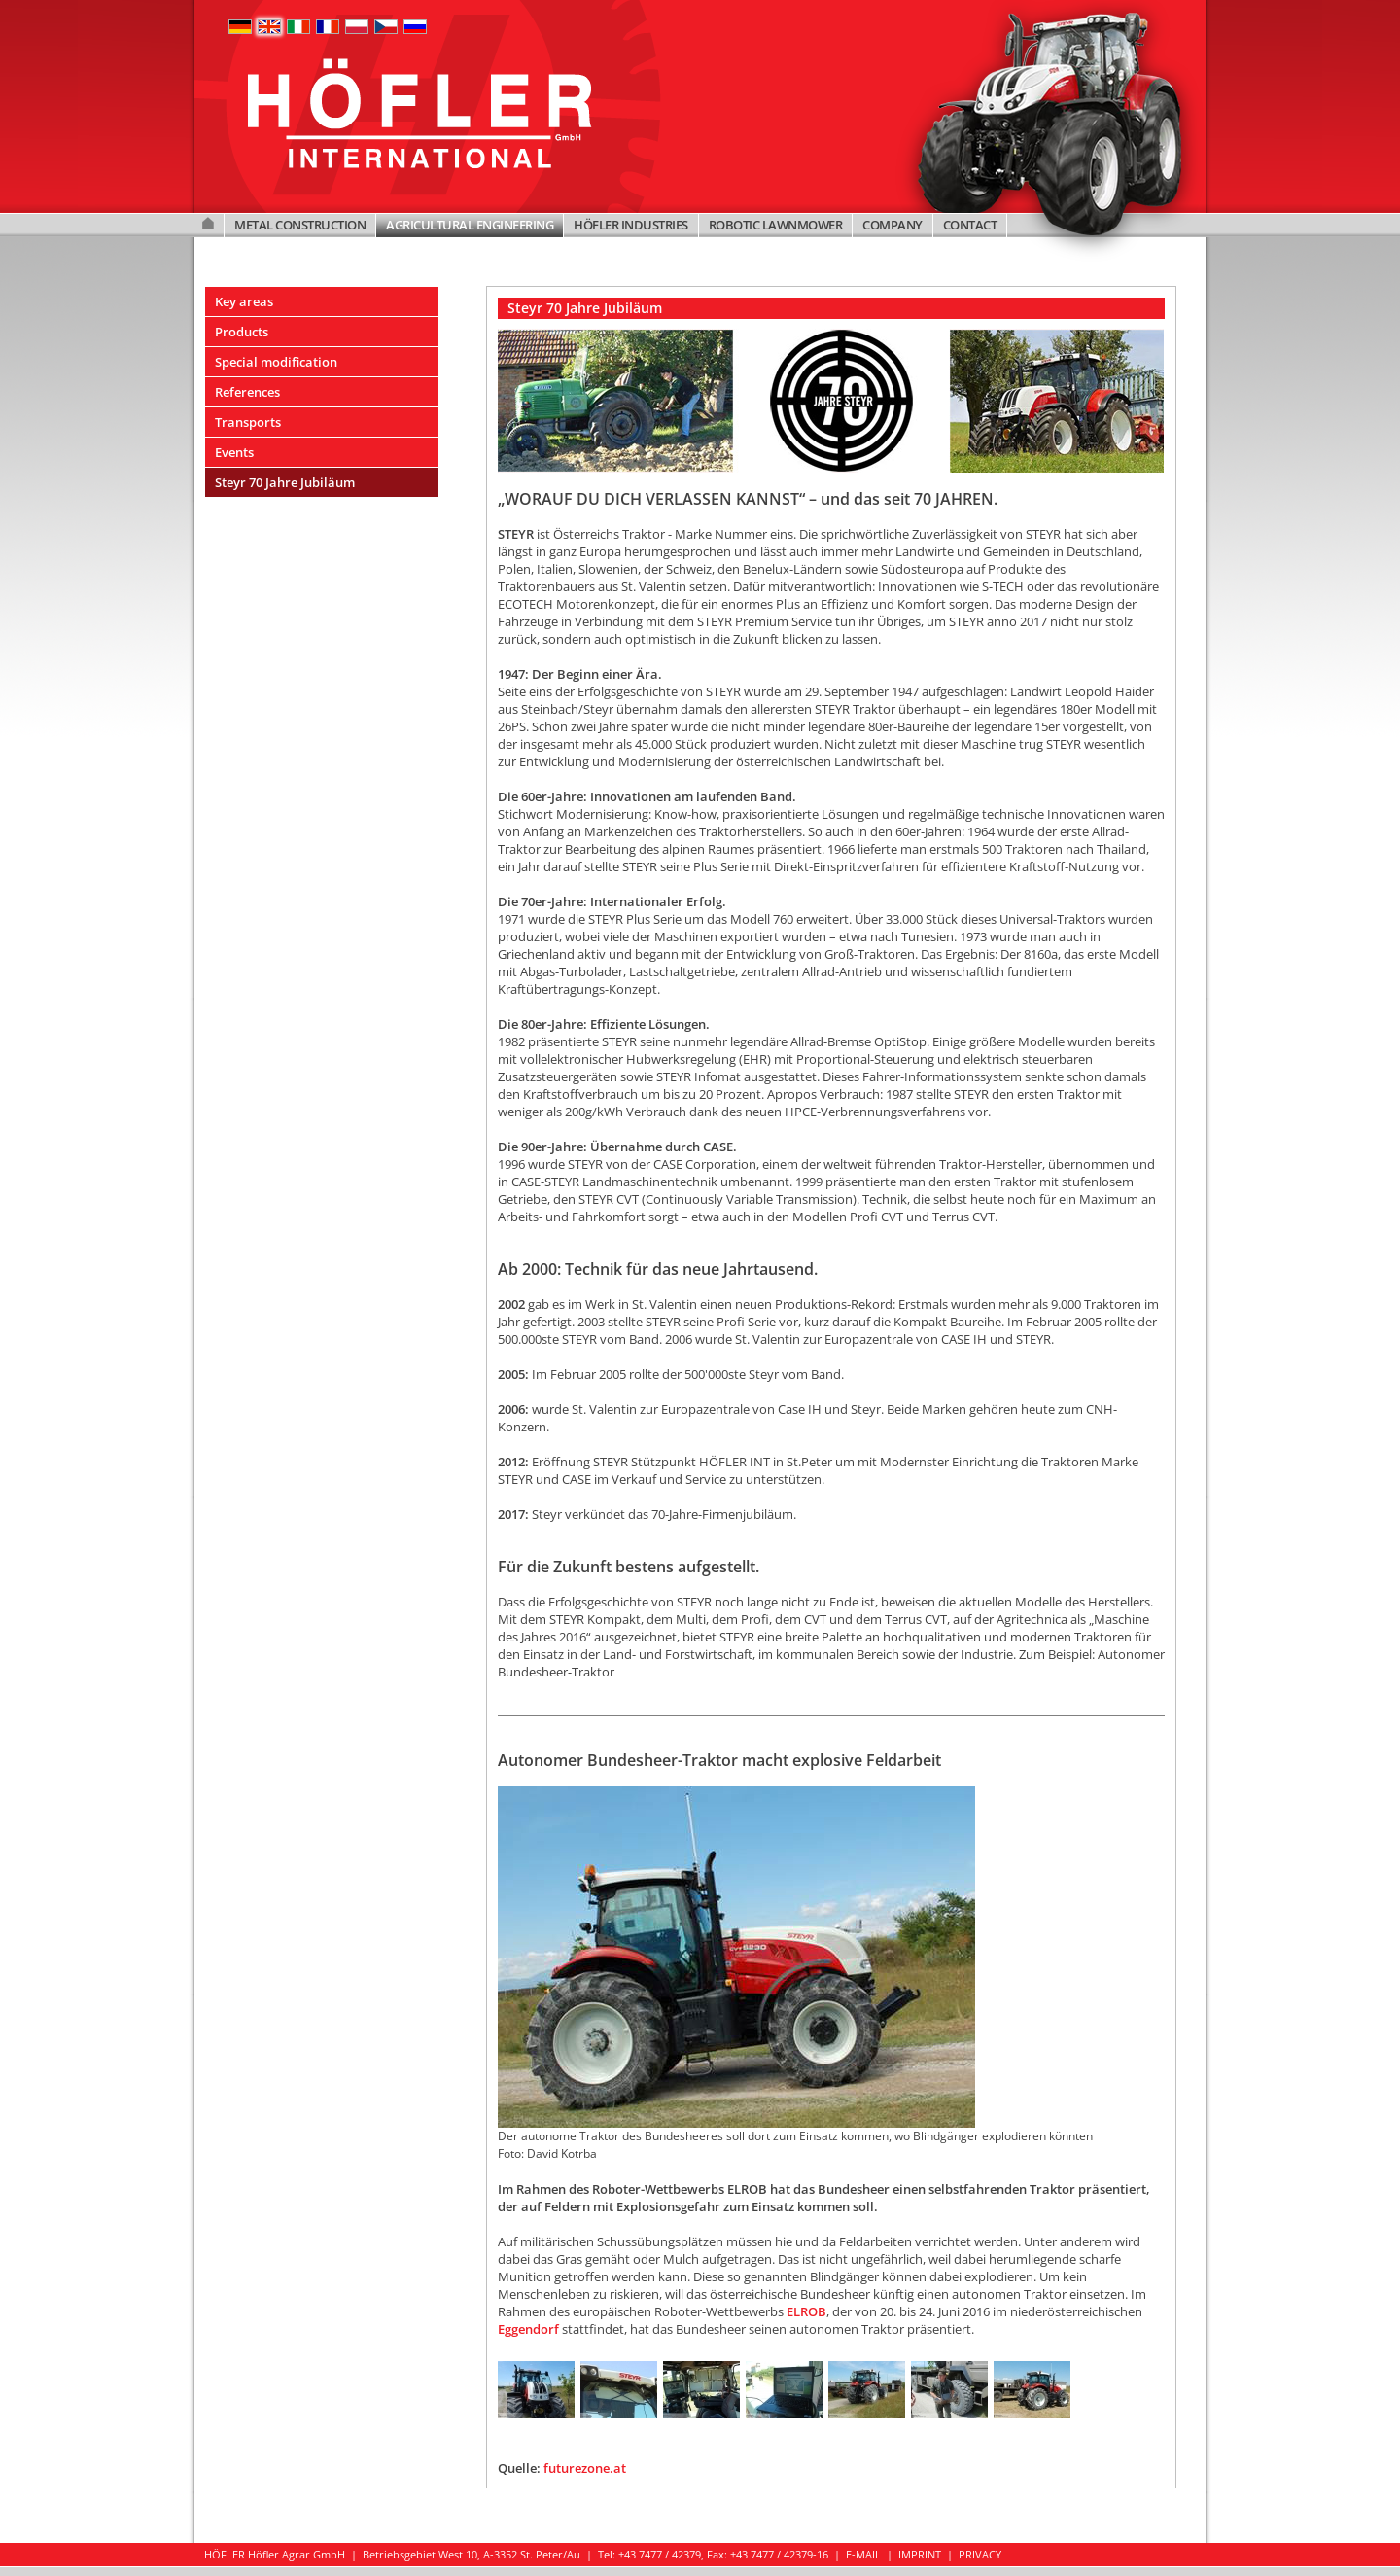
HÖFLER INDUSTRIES (631, 224)
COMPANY (892, 224)
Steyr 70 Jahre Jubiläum (285, 482)
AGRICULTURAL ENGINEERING (469, 224)
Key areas (244, 301)
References (247, 392)
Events (234, 452)
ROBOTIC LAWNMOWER (776, 224)
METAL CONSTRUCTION (300, 224)
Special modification (276, 362)
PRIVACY (980, 2554)
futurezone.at (584, 2468)
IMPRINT (919, 2554)
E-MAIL (863, 2554)
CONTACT (970, 224)
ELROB (806, 2311)
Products (241, 331)
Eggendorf (528, 2329)
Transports (248, 422)
